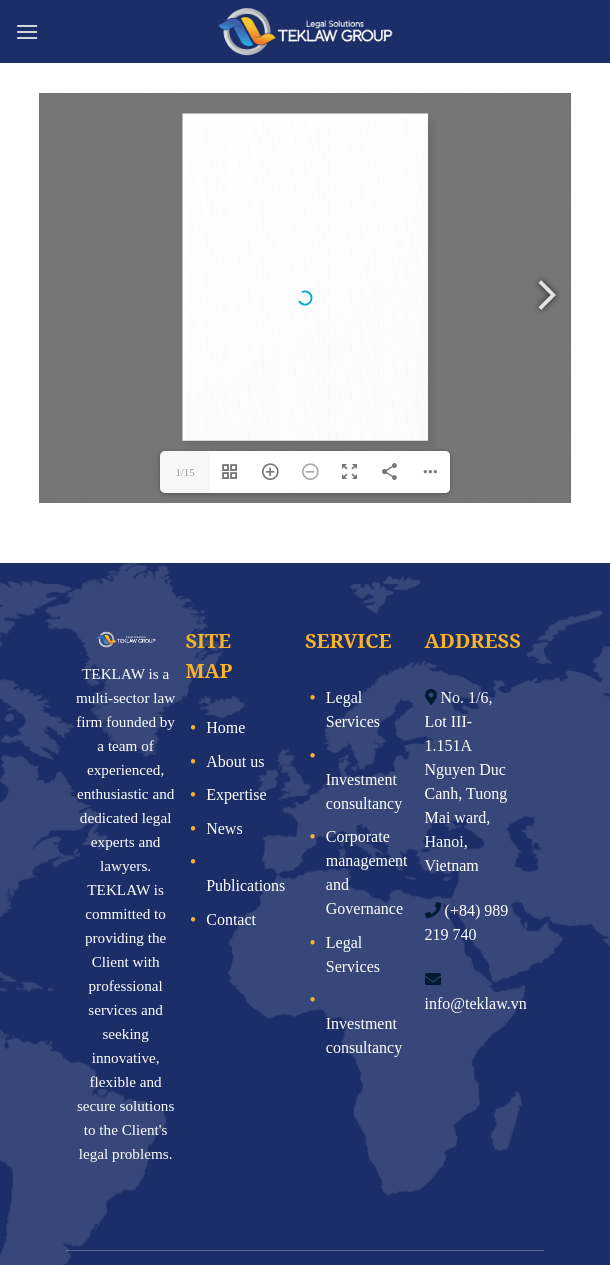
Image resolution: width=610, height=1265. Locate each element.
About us (235, 671)
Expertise (236, 704)
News (224, 738)
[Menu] (27, 31)
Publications (245, 795)
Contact (231, 829)
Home (225, 637)
